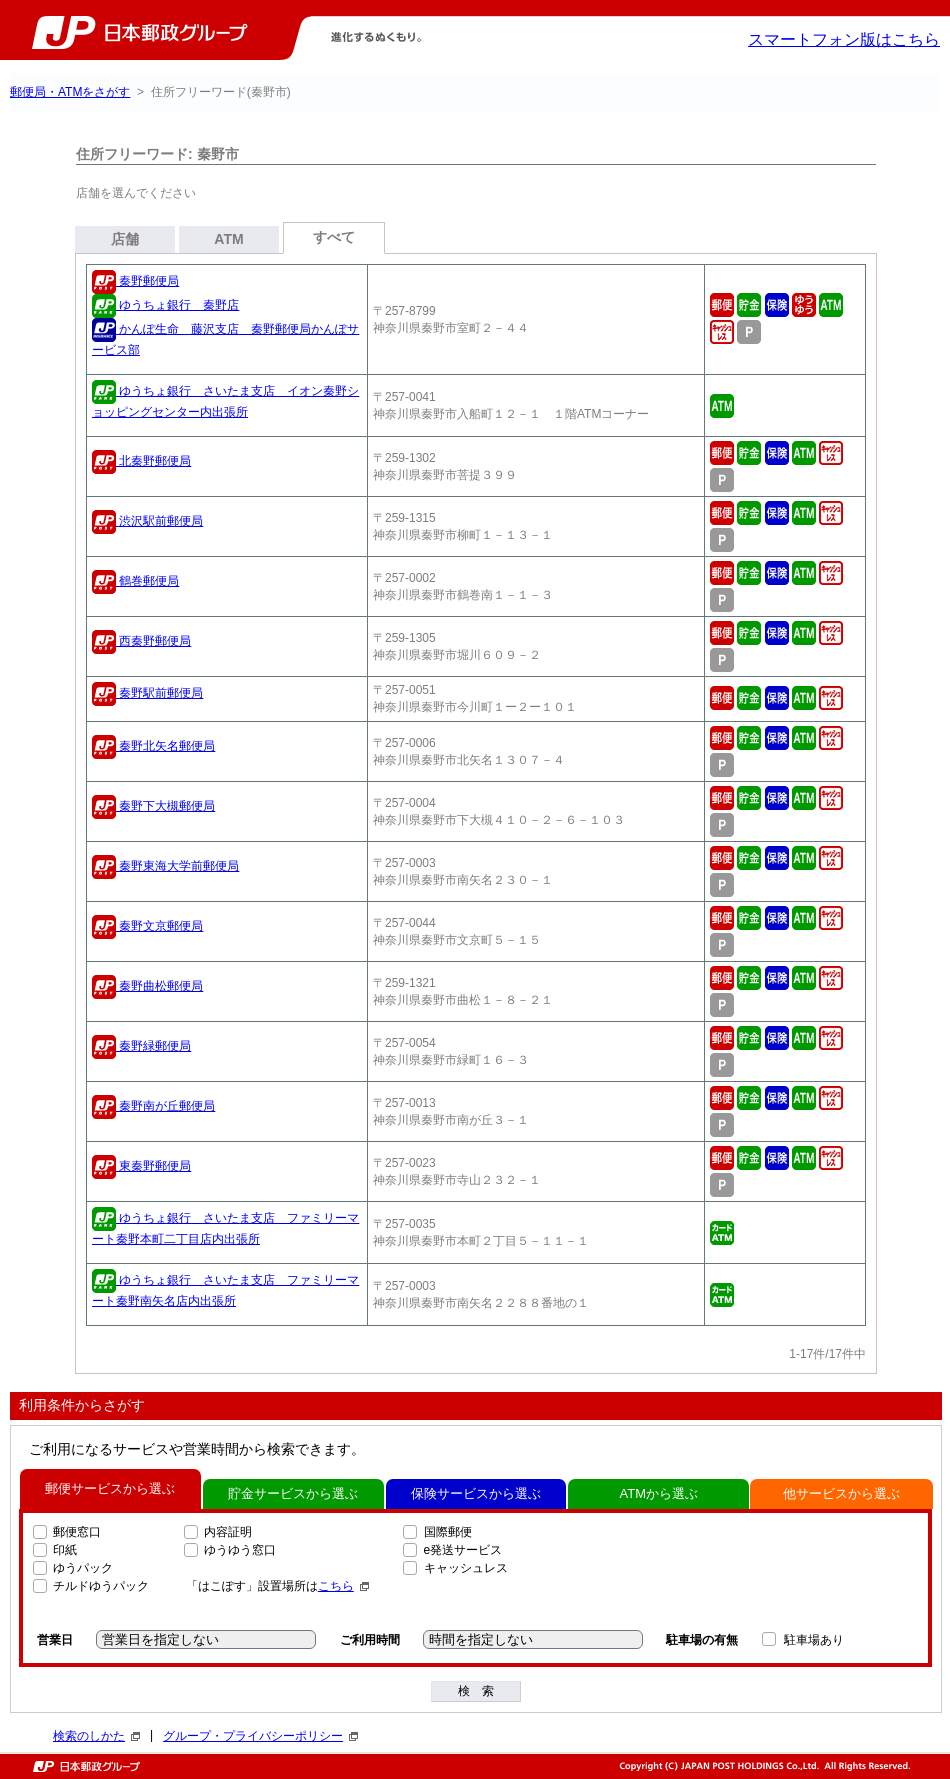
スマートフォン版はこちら (844, 39)
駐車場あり (814, 1640)
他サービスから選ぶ (841, 1493)
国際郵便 (448, 1532)
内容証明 (228, 1532)
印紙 (65, 1550)
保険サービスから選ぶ (476, 1493)
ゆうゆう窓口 (240, 1550)
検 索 (476, 1691)
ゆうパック (83, 1568)
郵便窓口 (77, 1532)
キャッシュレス (466, 1568)
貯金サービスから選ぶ (293, 1493)
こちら (343, 1586)
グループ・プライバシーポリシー (260, 1736)
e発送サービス (463, 1550)
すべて (334, 237)
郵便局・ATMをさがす (70, 92)
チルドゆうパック (101, 1586)
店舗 (125, 239)
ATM (228, 239)
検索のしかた (96, 1736)
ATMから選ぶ (659, 1493)
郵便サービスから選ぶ (110, 1488)
